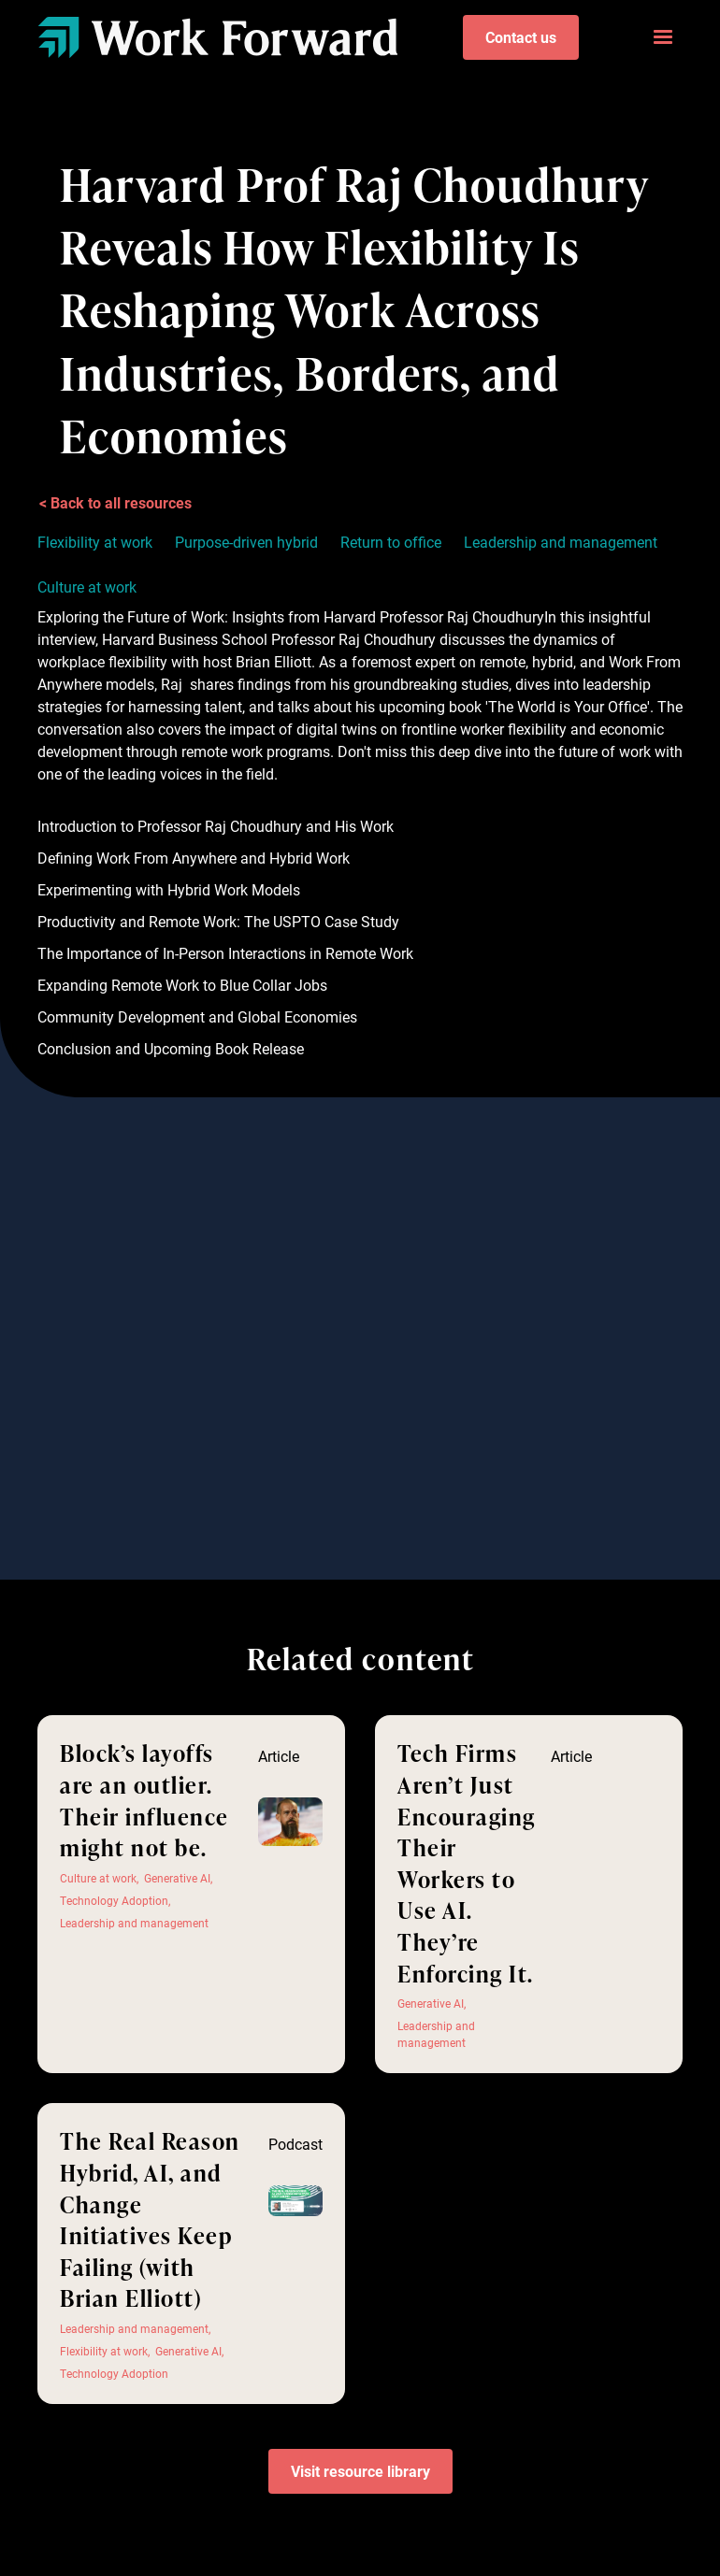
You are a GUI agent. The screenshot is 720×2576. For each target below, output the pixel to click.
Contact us (520, 37)
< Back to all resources (115, 502)
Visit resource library (360, 2471)
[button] (663, 37)
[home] (217, 37)
